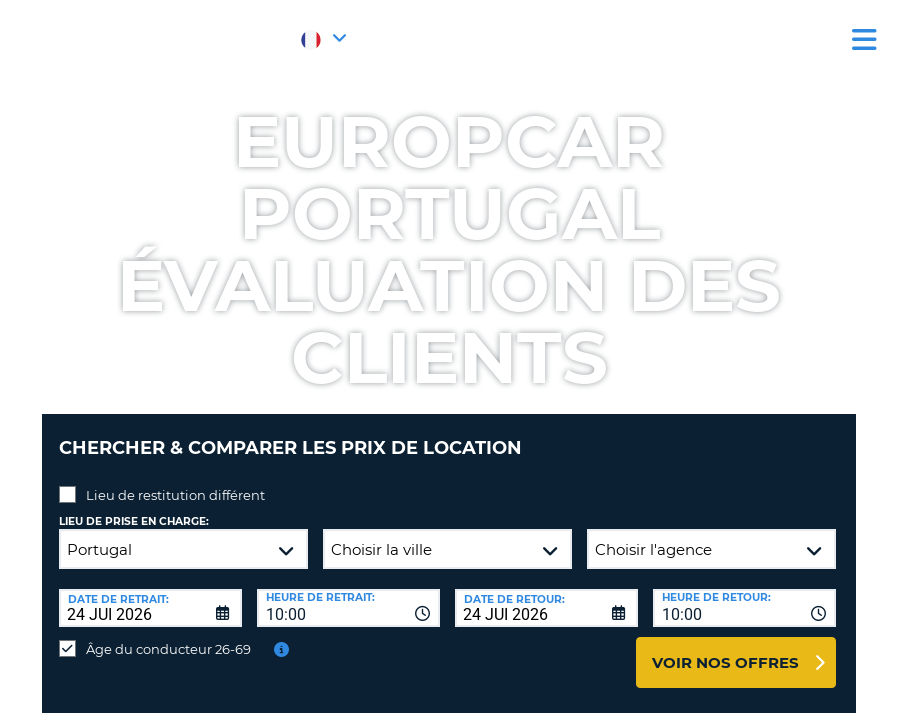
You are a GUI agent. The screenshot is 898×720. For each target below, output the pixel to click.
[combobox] (348, 593)
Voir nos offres (725, 647)
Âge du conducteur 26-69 (168, 634)
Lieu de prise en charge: (134, 506)
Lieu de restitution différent (175, 480)
